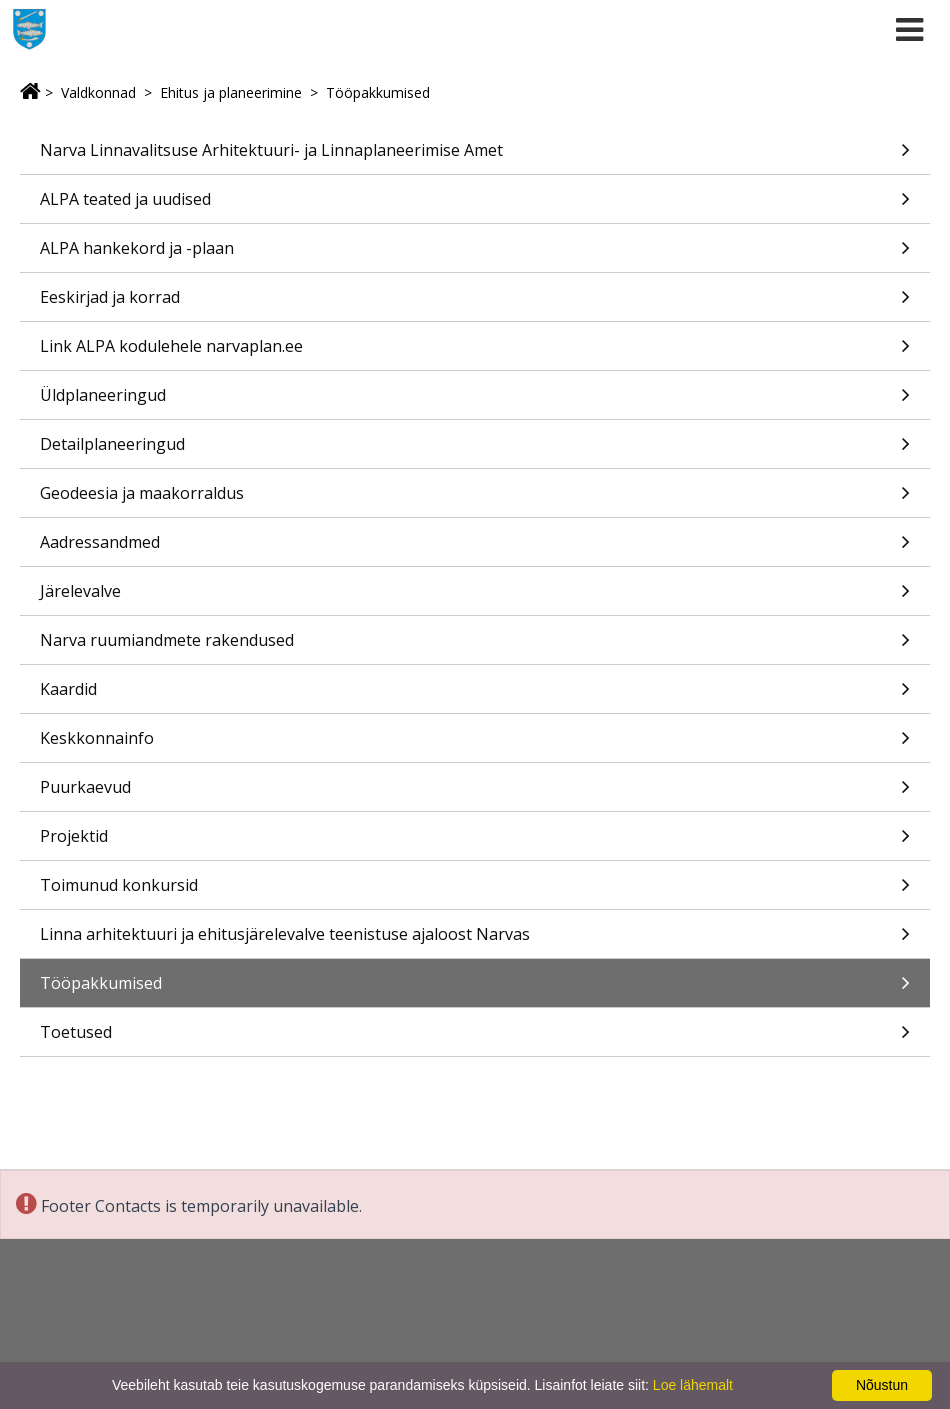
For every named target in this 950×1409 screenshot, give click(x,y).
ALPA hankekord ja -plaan (475, 254)
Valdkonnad (98, 92)
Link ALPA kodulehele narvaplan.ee (475, 352)
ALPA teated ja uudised (475, 205)
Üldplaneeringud (475, 401)
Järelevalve (475, 597)
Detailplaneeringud (475, 450)
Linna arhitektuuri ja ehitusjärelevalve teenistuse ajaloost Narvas (475, 940)
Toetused (475, 1038)
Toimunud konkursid (475, 891)
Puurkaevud (475, 793)
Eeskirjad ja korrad (475, 303)
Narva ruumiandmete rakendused (475, 646)
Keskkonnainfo (475, 744)
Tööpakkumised (378, 92)
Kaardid (475, 695)
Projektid (475, 842)
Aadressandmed (475, 548)
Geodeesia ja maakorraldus (475, 499)
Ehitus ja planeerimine (231, 92)
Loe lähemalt (693, 1385)
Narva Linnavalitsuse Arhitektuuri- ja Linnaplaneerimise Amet (475, 156)
